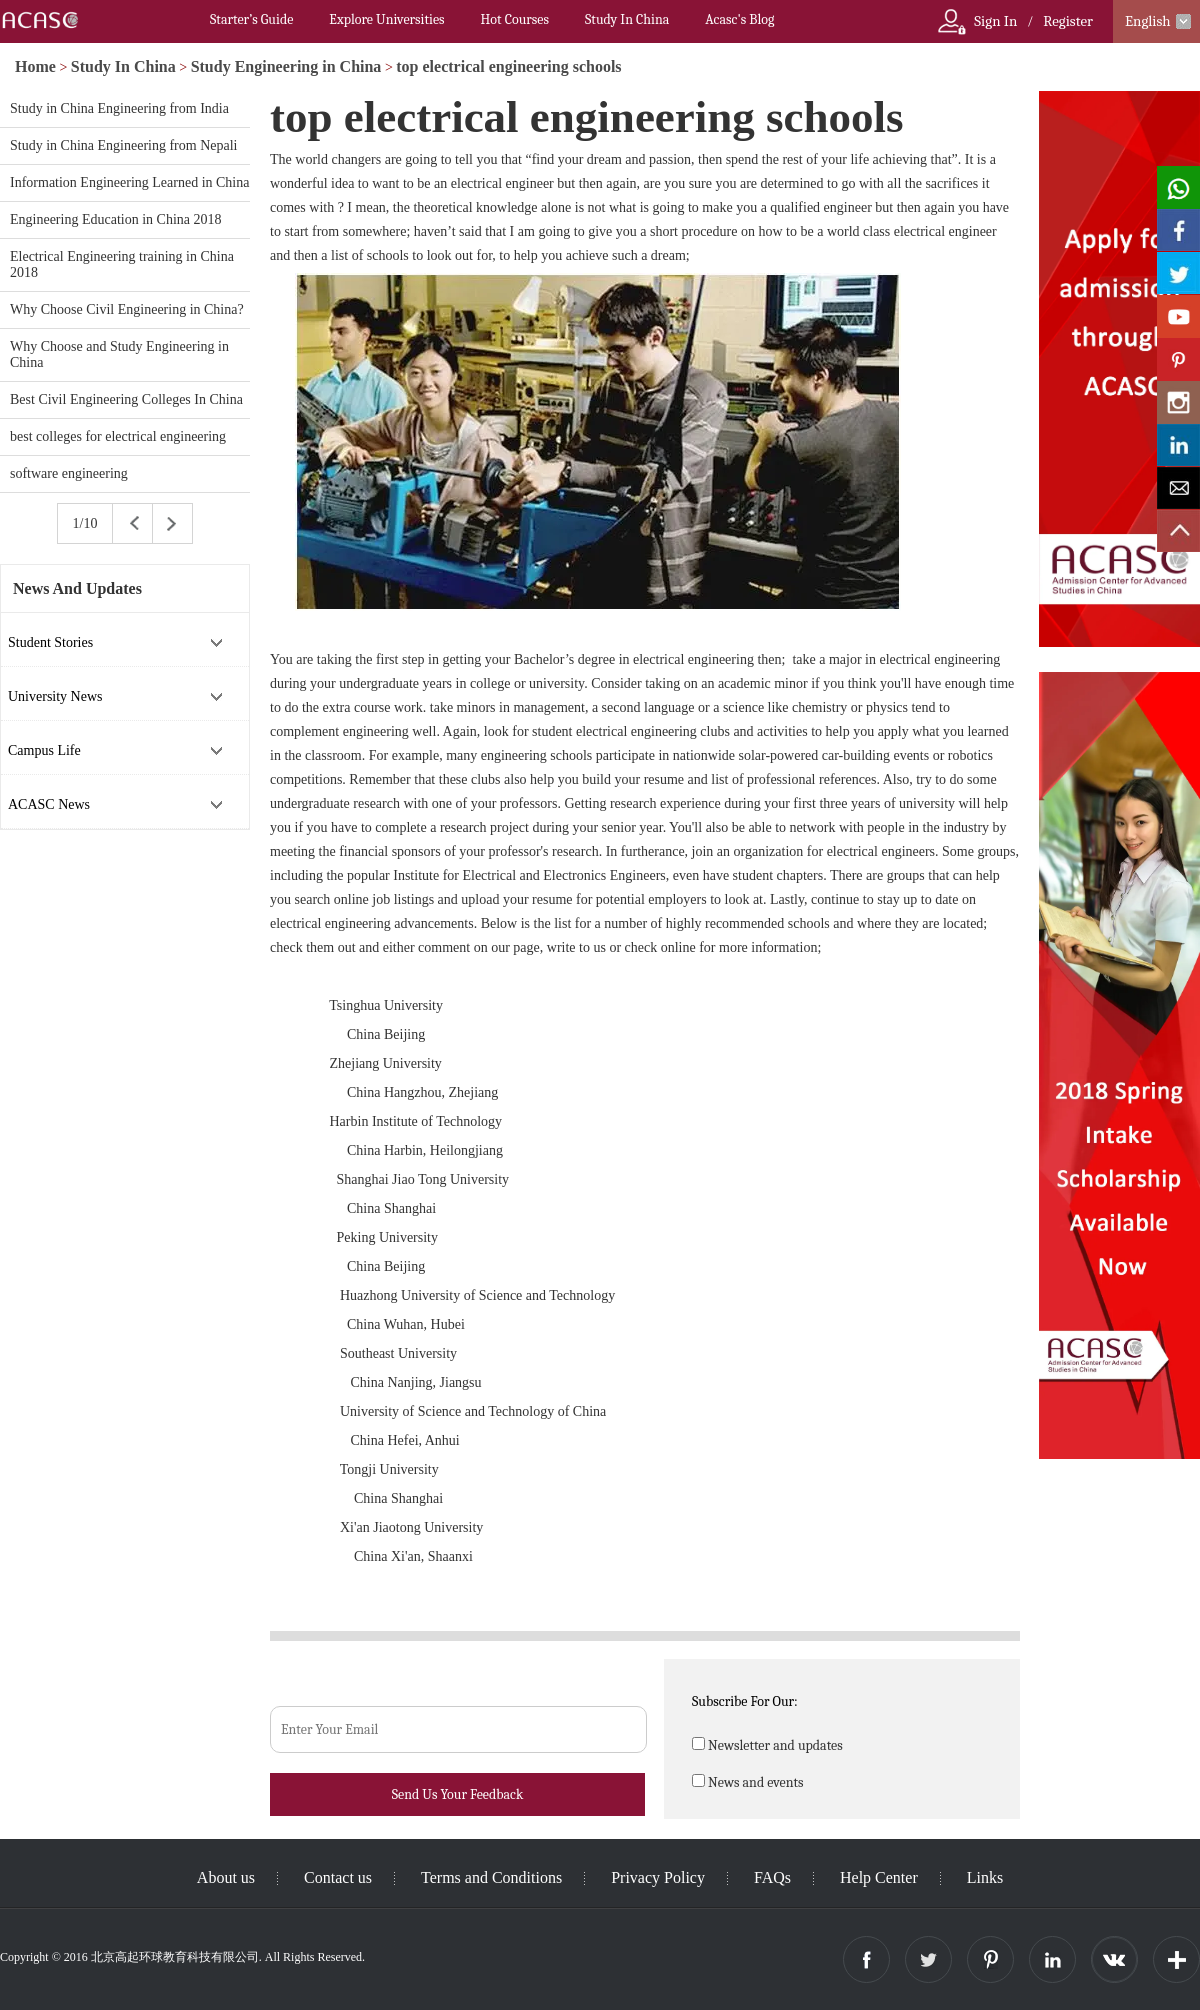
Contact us (338, 1877)
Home (35, 66)
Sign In (995, 21)
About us (226, 1877)
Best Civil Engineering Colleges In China (126, 399)
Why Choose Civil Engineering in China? (127, 309)
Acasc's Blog (739, 19)
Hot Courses (515, 19)
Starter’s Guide (251, 19)
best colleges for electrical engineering (118, 436)
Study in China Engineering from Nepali (123, 145)
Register (1068, 21)
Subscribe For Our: (745, 1701)
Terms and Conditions (491, 1877)
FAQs (772, 1877)
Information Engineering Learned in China (129, 182)
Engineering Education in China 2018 (116, 219)
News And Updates (77, 588)
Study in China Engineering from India (119, 108)
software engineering (69, 473)
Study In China (627, 19)
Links (985, 1877)
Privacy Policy (658, 1877)
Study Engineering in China (286, 66)
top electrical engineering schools (508, 66)
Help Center (879, 1877)
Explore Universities (386, 19)
